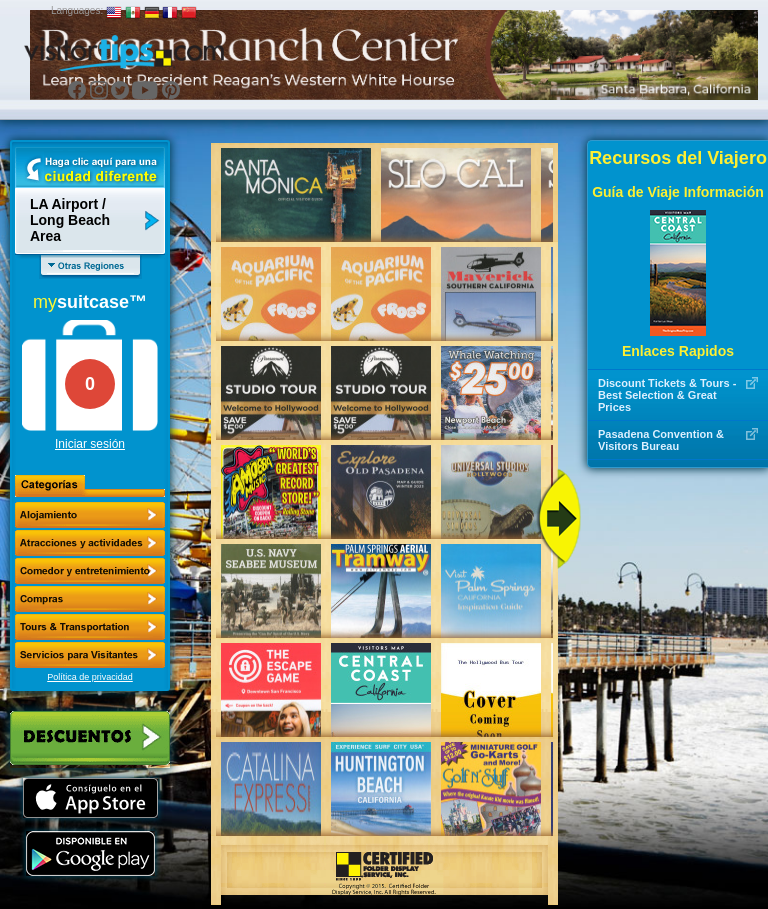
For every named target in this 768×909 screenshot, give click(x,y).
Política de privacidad (90, 677)
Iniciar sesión (90, 444)
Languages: (77, 10)
